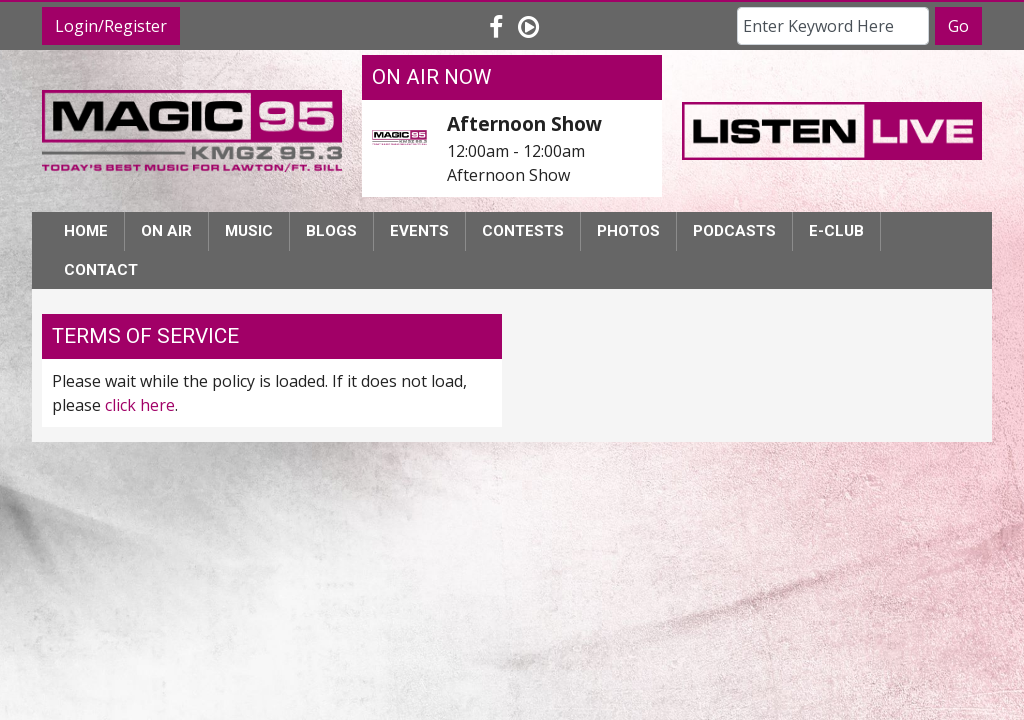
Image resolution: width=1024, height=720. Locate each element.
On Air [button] (166, 231)
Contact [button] (101, 270)
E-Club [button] (836, 231)
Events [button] (419, 231)
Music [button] (249, 231)
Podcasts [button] (734, 231)
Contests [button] (523, 231)
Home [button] (86, 231)
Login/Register (111, 26)
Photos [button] (628, 231)
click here (140, 405)
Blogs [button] (331, 231)
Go (958, 26)
